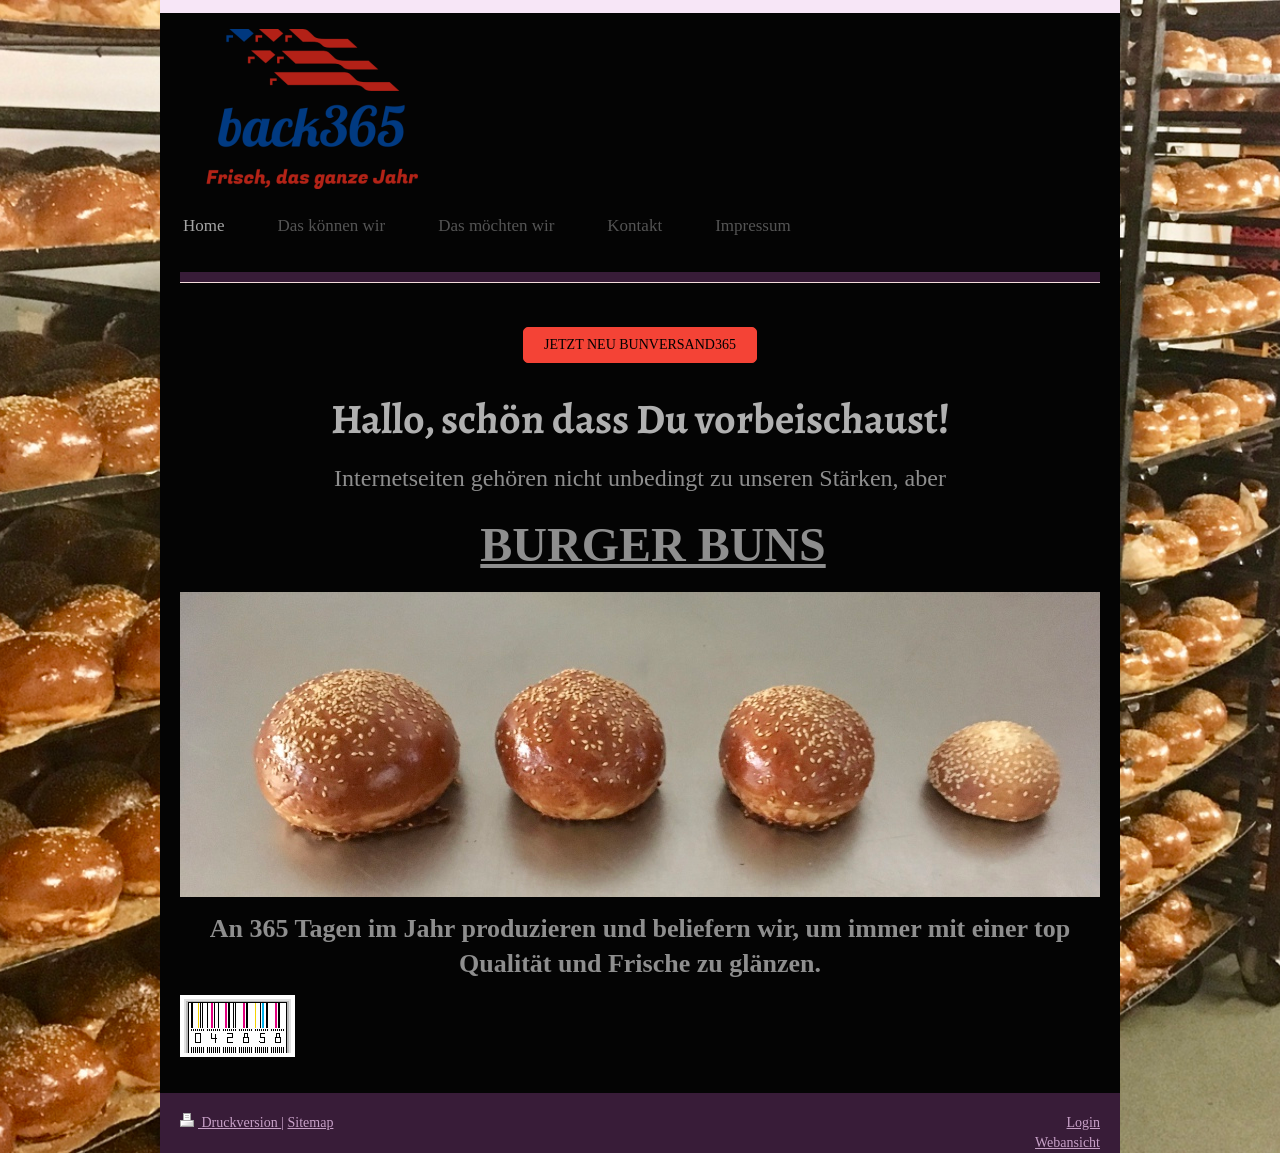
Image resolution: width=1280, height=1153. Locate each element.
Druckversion (230, 1122)
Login (1083, 1122)
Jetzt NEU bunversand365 (640, 344)
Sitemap (311, 1122)
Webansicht (1067, 1142)
